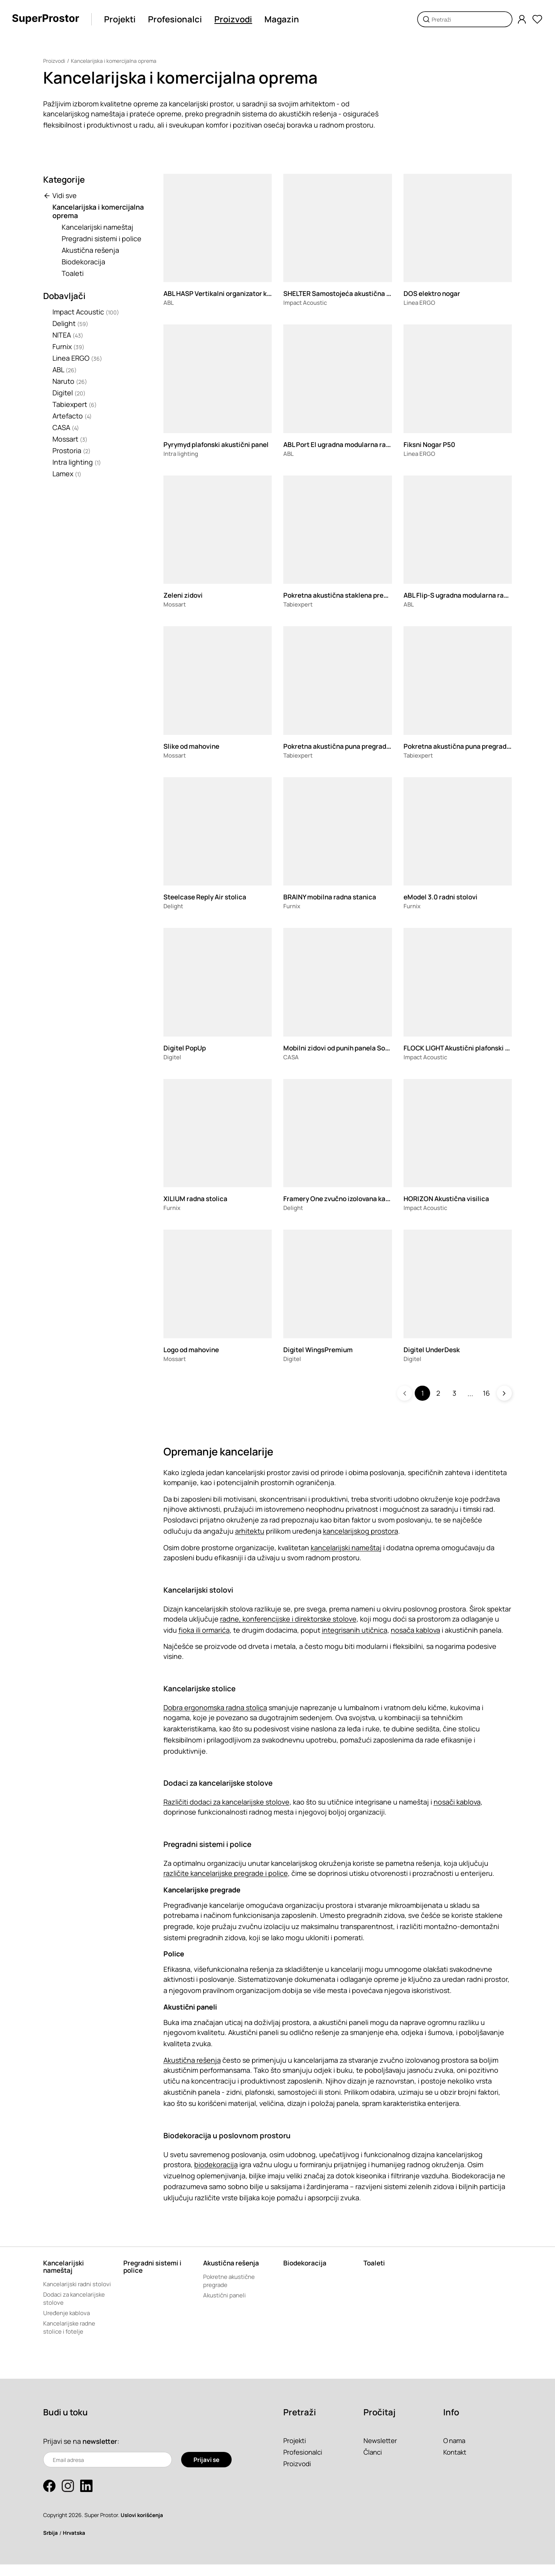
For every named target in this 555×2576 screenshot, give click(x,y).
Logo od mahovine (193, 1349)
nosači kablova (457, 1801)
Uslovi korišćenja (143, 2526)
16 (486, 1393)
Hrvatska (75, 2544)
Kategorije (64, 179)
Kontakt (455, 2463)
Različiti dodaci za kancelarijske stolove (226, 1801)
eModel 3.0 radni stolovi (443, 896)
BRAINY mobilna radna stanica (332, 896)
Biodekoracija (83, 261)
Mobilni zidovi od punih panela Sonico (345, 1047)
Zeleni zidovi (184, 595)
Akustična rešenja (90, 250)
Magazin (284, 19)
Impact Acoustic (85, 311)
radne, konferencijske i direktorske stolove (288, 1618)
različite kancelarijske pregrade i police (225, 1873)
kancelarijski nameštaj (346, 1547)
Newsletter (381, 2452)
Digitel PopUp (186, 1047)
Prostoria (71, 450)
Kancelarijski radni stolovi (69, 2289)
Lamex (66, 473)
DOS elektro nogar (434, 293)
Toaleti (73, 273)
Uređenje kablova (67, 2323)
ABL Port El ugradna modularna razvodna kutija (360, 444)
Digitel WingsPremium (320, 1349)
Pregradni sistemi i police (101, 238)
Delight (70, 323)
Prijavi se (206, 2471)
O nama (455, 2452)
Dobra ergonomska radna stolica (215, 1707)
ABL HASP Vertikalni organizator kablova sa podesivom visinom (266, 293)
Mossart (69, 439)
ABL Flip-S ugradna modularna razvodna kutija (479, 595)
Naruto (69, 381)
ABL (64, 369)
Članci (373, 2463)
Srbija (51, 2544)
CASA (65, 427)
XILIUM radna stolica (197, 1198)
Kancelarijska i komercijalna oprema (115, 60)
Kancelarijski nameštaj (97, 227)
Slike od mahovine (193, 746)
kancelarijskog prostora (360, 1531)
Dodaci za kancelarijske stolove (76, 2308)
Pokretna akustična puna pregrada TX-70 (471, 746)
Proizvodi (236, 19)
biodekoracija (216, 2164)
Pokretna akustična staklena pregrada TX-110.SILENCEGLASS (383, 595)
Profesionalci (178, 19)
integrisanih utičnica (354, 1630)
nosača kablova (415, 1630)
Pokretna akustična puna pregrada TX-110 (352, 746)
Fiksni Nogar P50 (431, 444)
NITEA (67, 334)
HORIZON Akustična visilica (449, 1198)
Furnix (68, 346)
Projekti (122, 19)
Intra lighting (76, 462)
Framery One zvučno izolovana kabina (345, 1198)
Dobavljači (64, 296)
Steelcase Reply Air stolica (208, 896)
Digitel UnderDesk (434, 1349)
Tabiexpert (74, 404)
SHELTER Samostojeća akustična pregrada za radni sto (373, 293)
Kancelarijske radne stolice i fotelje (71, 2338)
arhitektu (249, 1531)
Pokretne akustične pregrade (230, 2281)
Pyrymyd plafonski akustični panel (219, 444)
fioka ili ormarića (204, 1630)
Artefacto (72, 415)
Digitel (69, 392)
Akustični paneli (225, 2296)
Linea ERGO (77, 358)
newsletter (100, 2452)
